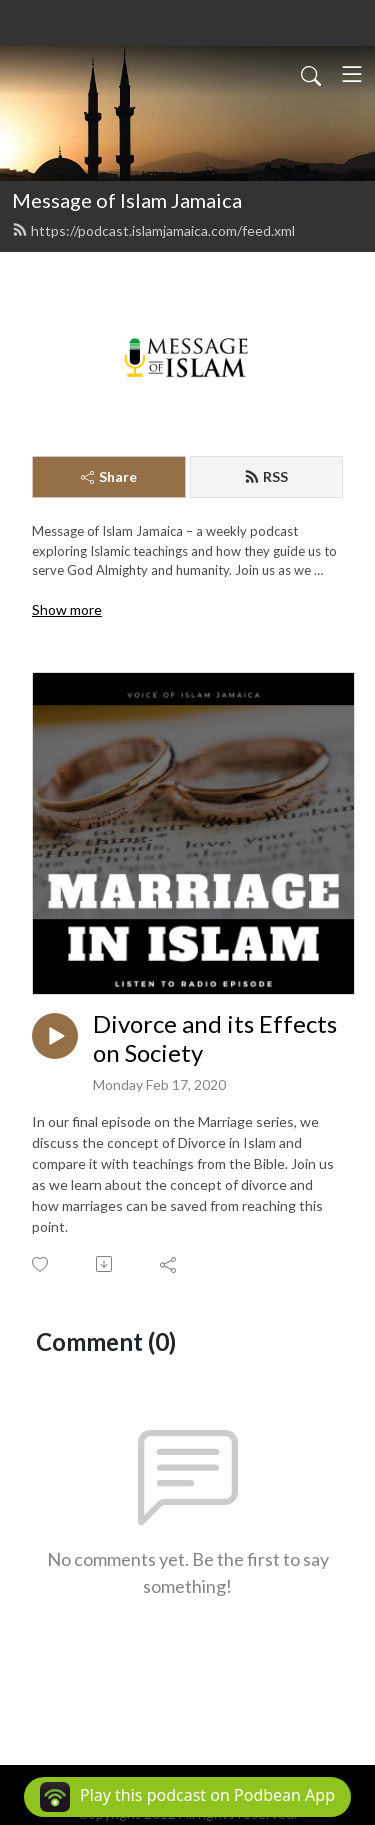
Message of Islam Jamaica (127, 200)
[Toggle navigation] (352, 74)
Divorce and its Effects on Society (215, 1038)
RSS (266, 476)
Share (109, 476)
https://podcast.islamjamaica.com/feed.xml (153, 230)
